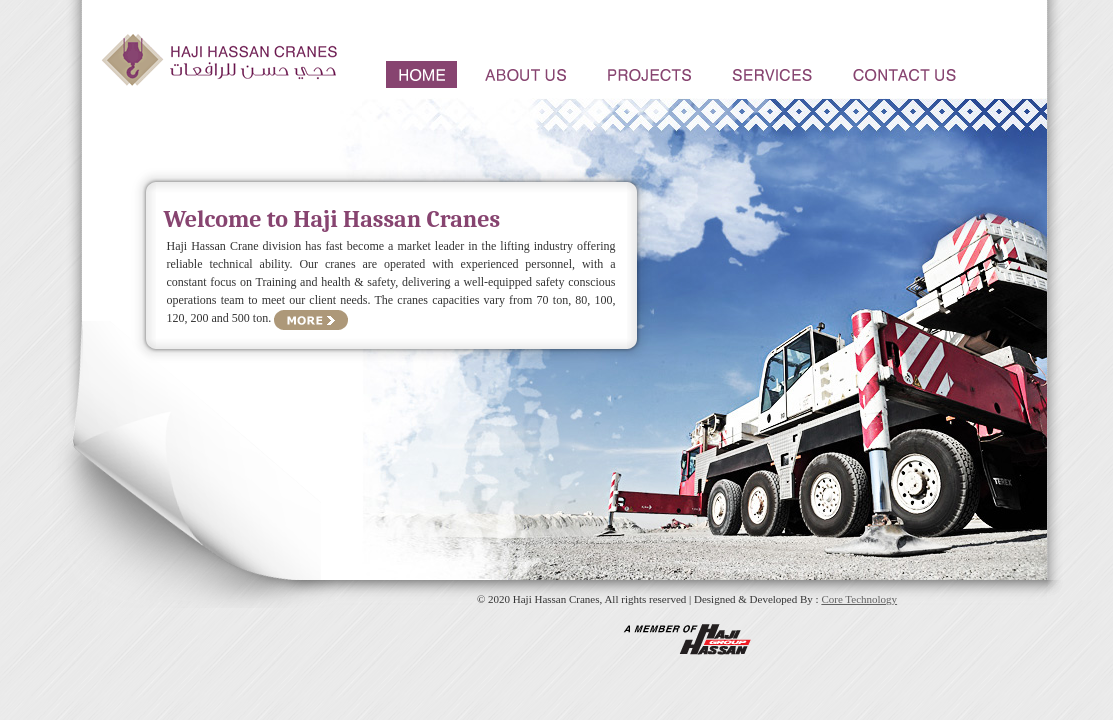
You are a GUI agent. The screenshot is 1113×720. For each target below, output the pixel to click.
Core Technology (859, 599)
